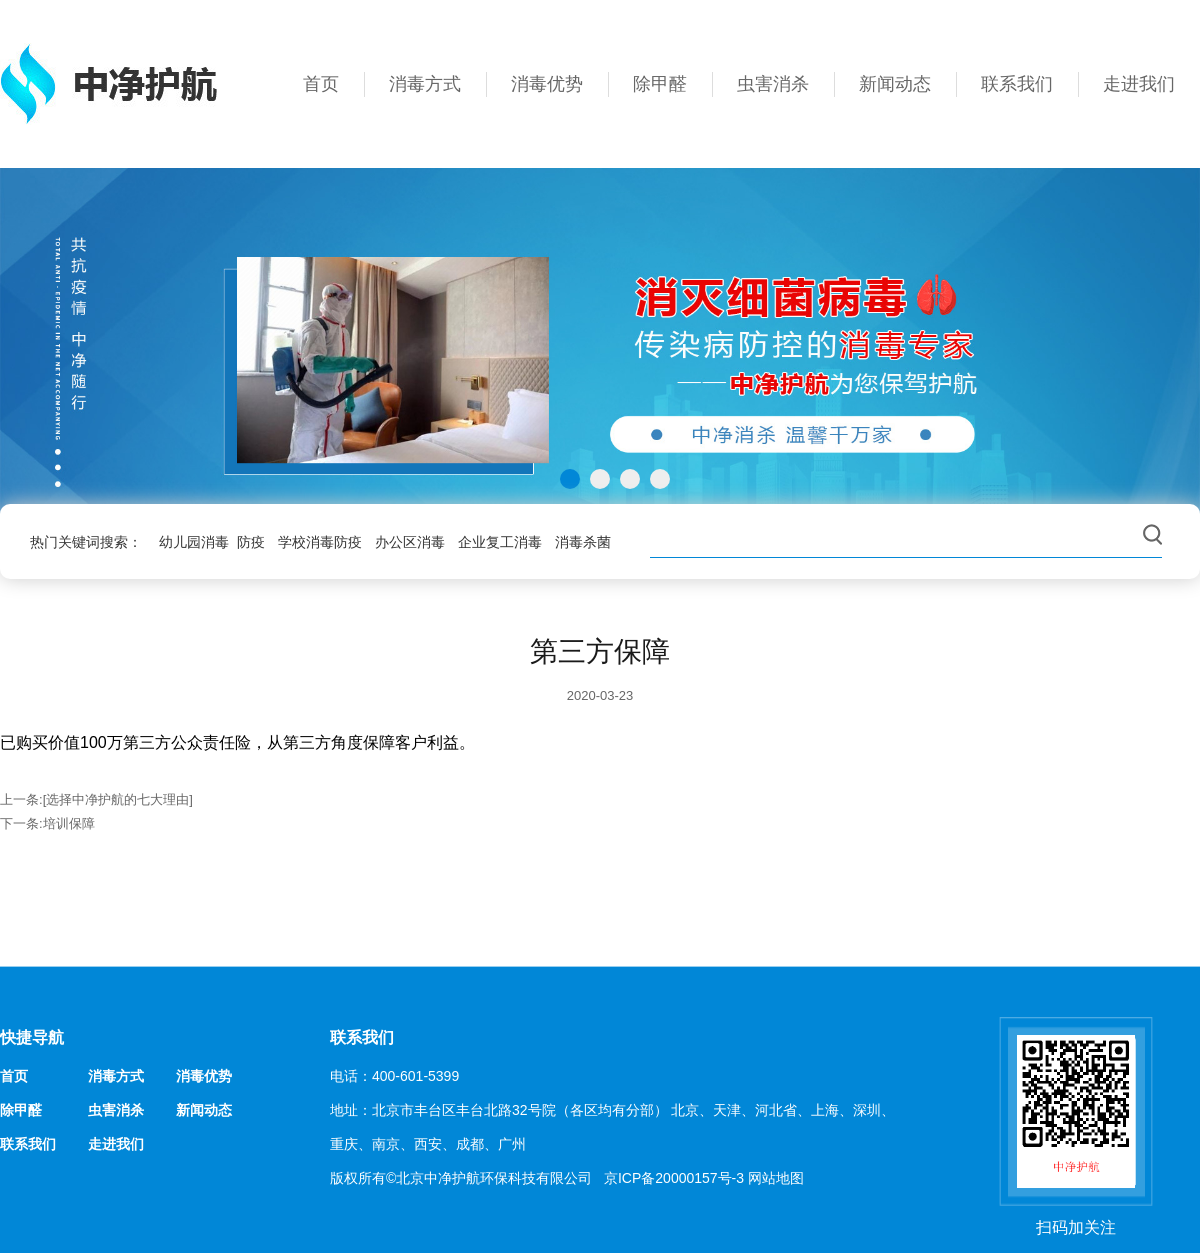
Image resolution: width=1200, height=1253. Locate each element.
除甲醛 (660, 84)
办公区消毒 (410, 542)
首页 (321, 84)
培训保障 (69, 823)
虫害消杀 (773, 84)
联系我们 (1017, 84)
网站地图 (776, 1178)
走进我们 (1139, 84)
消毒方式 (425, 84)
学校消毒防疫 (320, 542)
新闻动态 (895, 84)
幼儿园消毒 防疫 (212, 542)
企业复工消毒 (500, 542)
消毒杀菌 (583, 542)
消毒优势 (547, 84)
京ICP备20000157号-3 (674, 1178)
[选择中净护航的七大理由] (118, 799)
